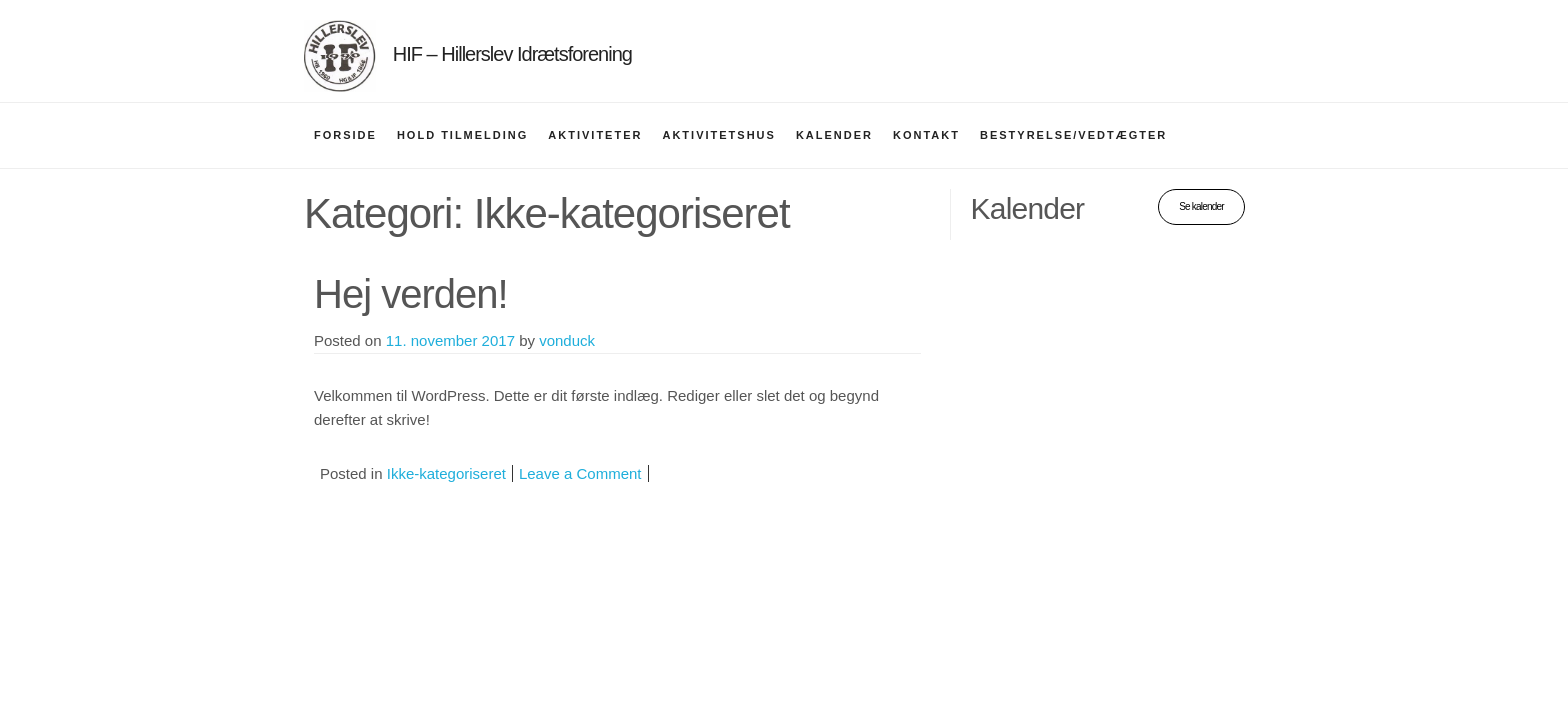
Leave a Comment (580, 473)
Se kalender (1201, 206)
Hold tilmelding (462, 135)
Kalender (834, 135)
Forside (345, 135)
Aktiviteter (595, 135)
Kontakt (926, 135)
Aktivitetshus (718, 135)
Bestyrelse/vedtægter (1073, 135)
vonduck (567, 340)
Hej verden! (411, 294)
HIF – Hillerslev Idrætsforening (512, 54)
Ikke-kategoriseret (446, 473)
